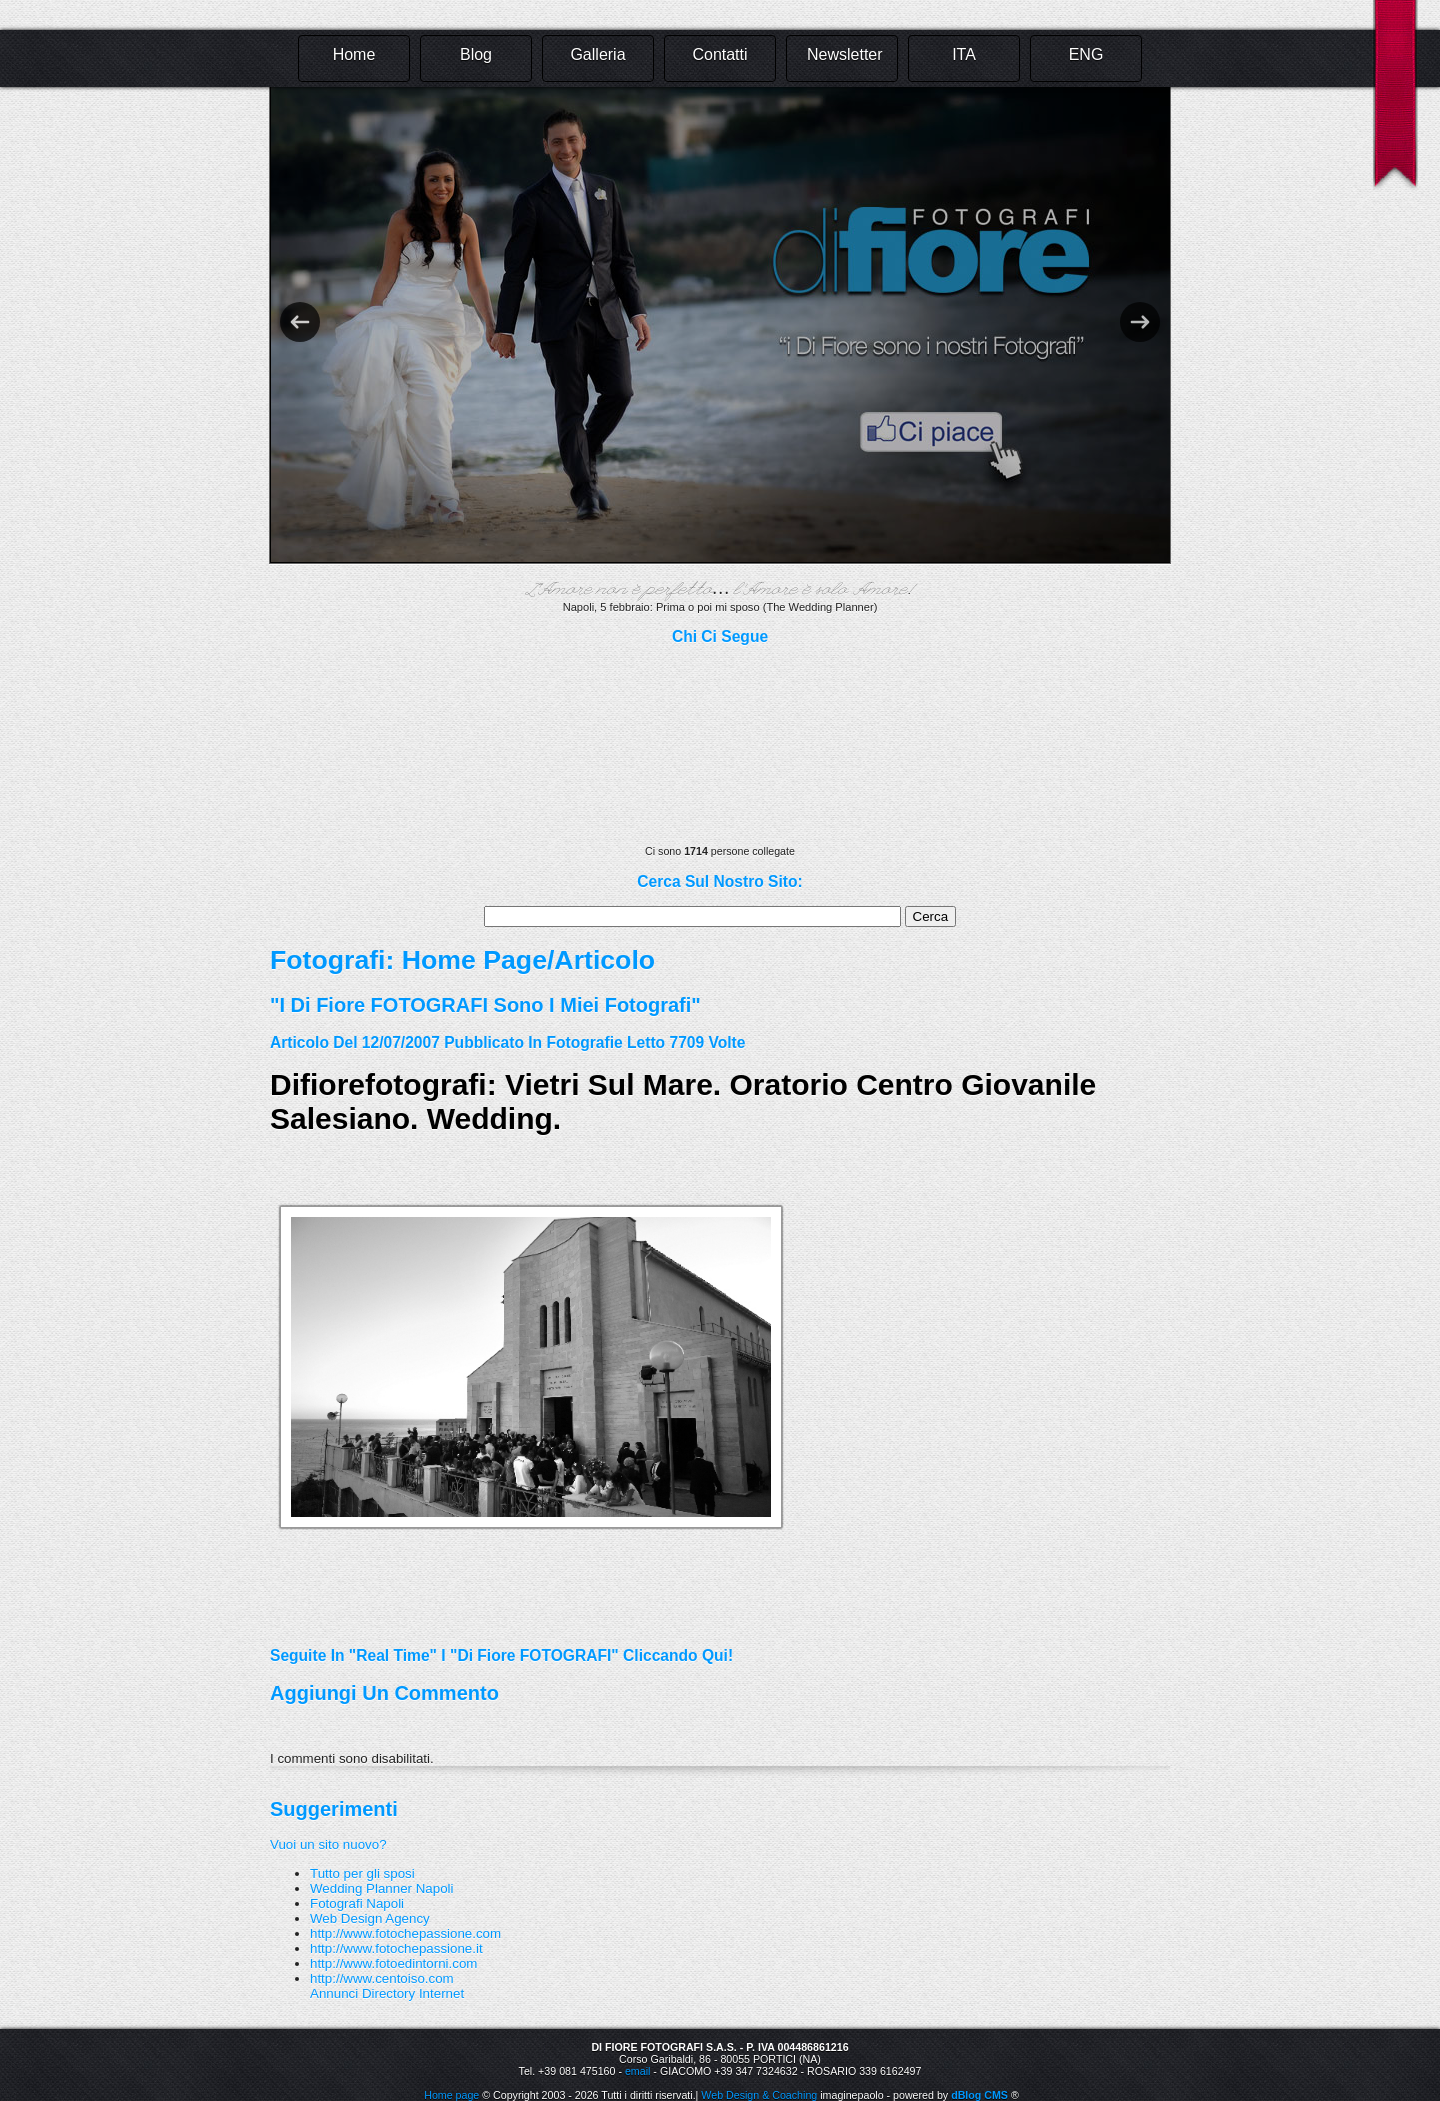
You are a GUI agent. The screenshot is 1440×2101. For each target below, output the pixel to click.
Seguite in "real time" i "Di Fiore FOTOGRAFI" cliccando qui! (501, 1655)
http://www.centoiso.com (382, 1978)
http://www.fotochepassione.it (396, 1948)
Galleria (597, 54)
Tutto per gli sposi (362, 1873)
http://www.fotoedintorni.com (393, 1963)
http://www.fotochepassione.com (405, 1933)
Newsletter (845, 54)
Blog (476, 54)
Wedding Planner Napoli (382, 1888)
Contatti (719, 54)
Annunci (334, 1993)
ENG (1086, 54)
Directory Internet (413, 1993)
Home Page (474, 960)
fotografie (584, 1042)
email (637, 2071)
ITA (964, 54)
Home (354, 54)
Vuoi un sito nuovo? (328, 1844)
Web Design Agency (370, 1918)
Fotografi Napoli (357, 1903)
